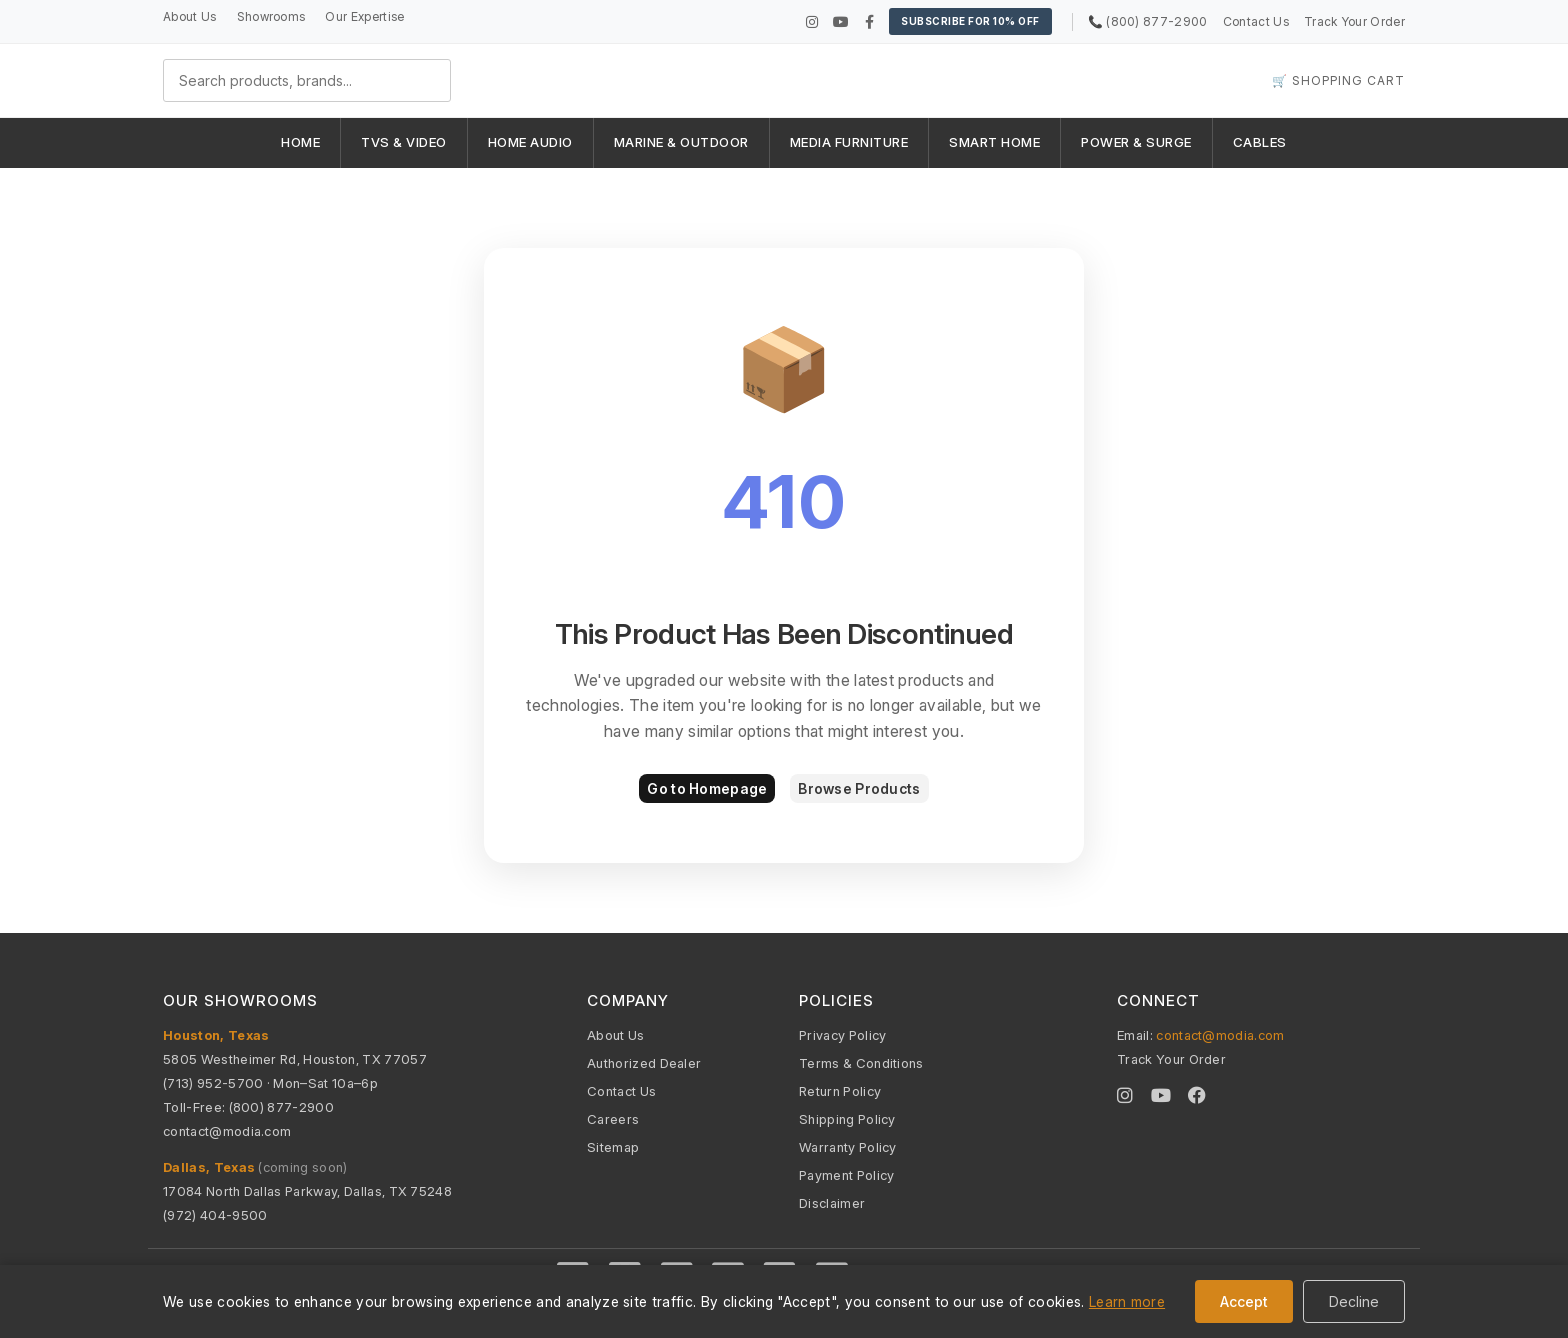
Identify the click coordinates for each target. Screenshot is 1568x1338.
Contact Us (1256, 21)
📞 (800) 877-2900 (1148, 21)
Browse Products (859, 788)
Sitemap (613, 1147)
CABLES (1260, 142)
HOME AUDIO (530, 142)
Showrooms (271, 16)
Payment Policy (846, 1175)
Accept (1244, 1301)
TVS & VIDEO (404, 142)
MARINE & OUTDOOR (681, 142)
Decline (1354, 1301)
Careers (613, 1119)
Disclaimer (832, 1203)
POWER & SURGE (1136, 142)
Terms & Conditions (861, 1063)
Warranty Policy (848, 1147)
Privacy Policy (842, 1035)
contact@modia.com (227, 1131)
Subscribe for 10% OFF (970, 21)
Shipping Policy (847, 1119)
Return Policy (840, 1091)
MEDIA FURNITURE (849, 142)
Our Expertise (364, 16)
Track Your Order (1354, 21)
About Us (190, 16)
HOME (300, 142)
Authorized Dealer (644, 1063)
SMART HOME (994, 142)
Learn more (1127, 1301)
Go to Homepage (707, 788)
